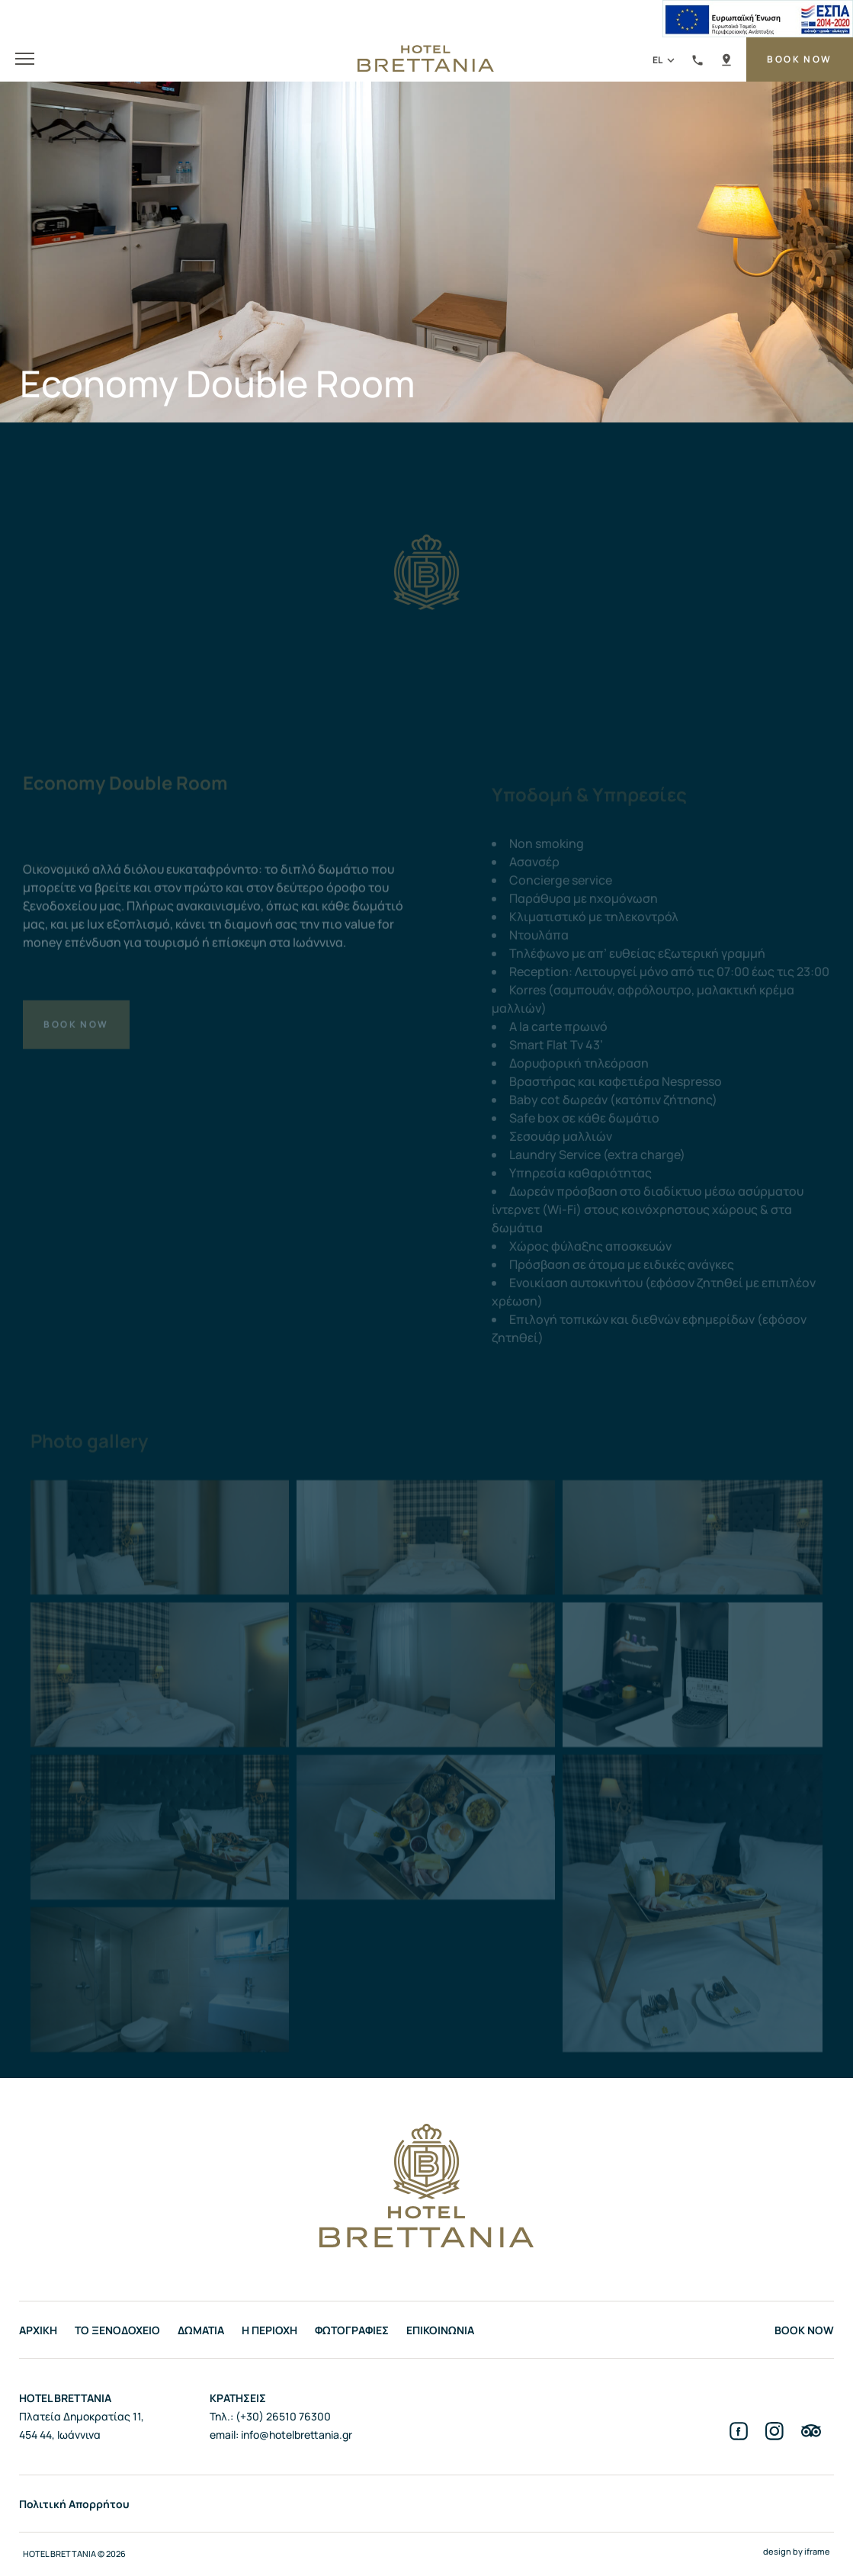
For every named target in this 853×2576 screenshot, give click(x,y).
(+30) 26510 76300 (697, 62)
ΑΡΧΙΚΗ (38, 2330)
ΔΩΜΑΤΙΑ (201, 2330)
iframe (817, 2551)
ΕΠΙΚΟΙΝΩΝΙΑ (440, 2330)
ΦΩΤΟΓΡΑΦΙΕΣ (352, 2330)
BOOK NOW (799, 59)
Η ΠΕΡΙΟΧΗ (269, 2330)
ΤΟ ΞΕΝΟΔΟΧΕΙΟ (117, 2330)
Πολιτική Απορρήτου (74, 2504)
